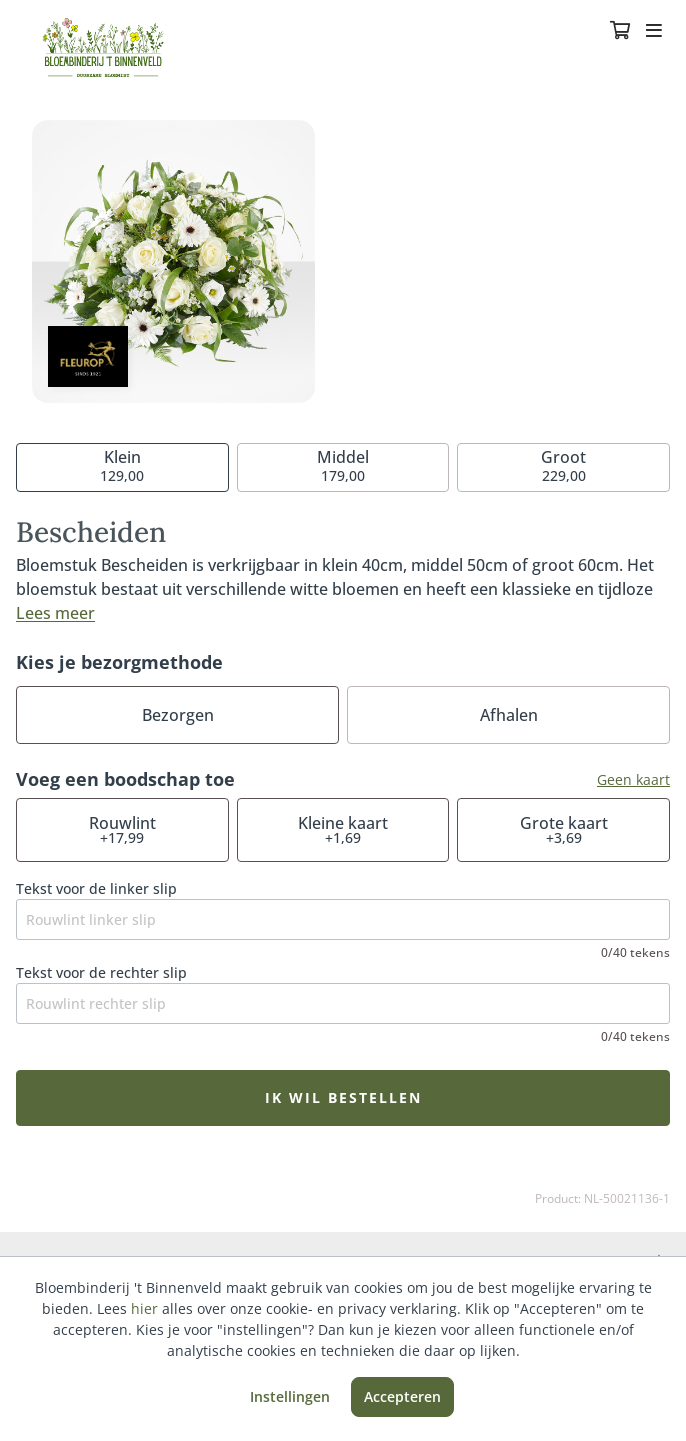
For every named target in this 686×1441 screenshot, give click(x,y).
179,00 (343, 465)
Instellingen (290, 1396)
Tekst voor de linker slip (96, 888)
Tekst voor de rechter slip (101, 972)
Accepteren (402, 1396)
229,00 (563, 465)
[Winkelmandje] (620, 32)
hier (144, 1308)
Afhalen (509, 715)
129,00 (122, 465)
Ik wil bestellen (343, 1097)
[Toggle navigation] (654, 32)
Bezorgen (178, 715)
